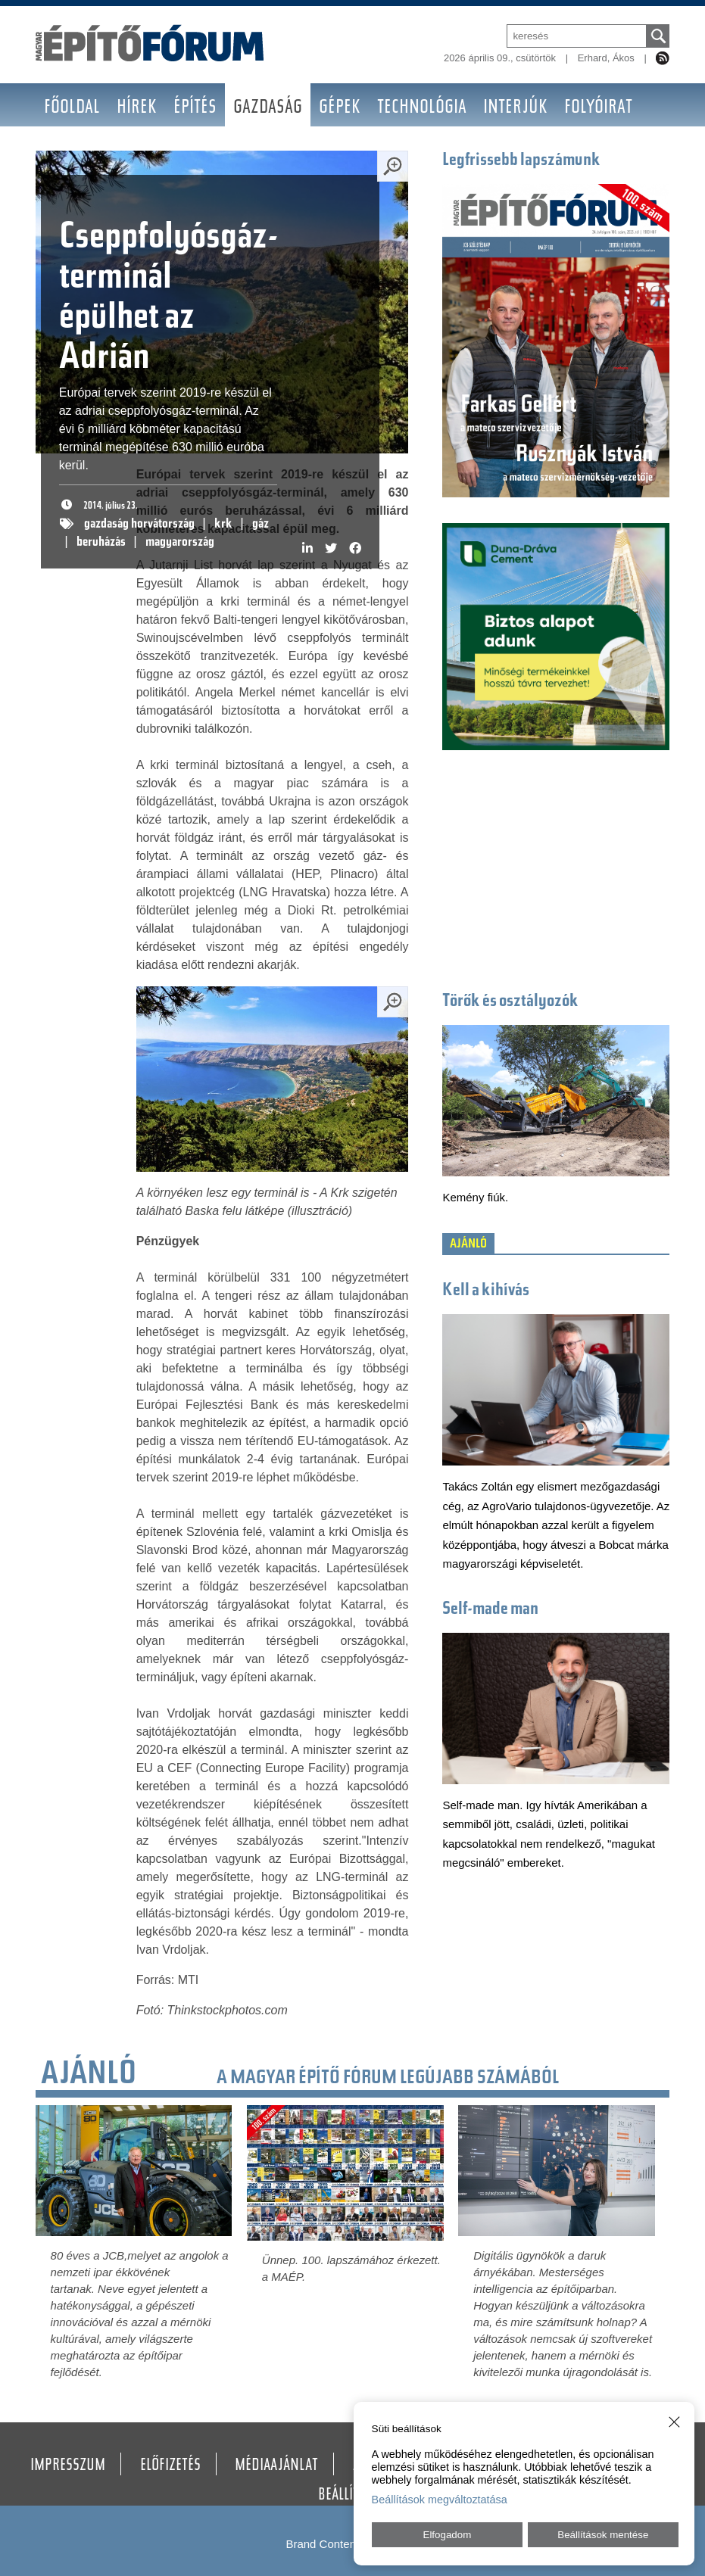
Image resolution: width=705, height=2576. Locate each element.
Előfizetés (170, 2466)
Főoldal (72, 108)
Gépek (339, 108)
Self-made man (490, 1609)
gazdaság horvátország (139, 524)
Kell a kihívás (485, 1291)
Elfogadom (447, 2534)
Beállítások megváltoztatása (439, 2499)
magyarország (179, 543)
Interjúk (515, 108)
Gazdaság (267, 108)
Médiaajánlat (276, 2466)
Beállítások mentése (602, 2534)
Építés (195, 108)
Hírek (137, 108)
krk (223, 524)
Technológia (421, 108)
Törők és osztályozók (510, 1002)
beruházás (101, 543)
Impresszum (67, 2466)
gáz (260, 524)
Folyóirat (598, 108)
